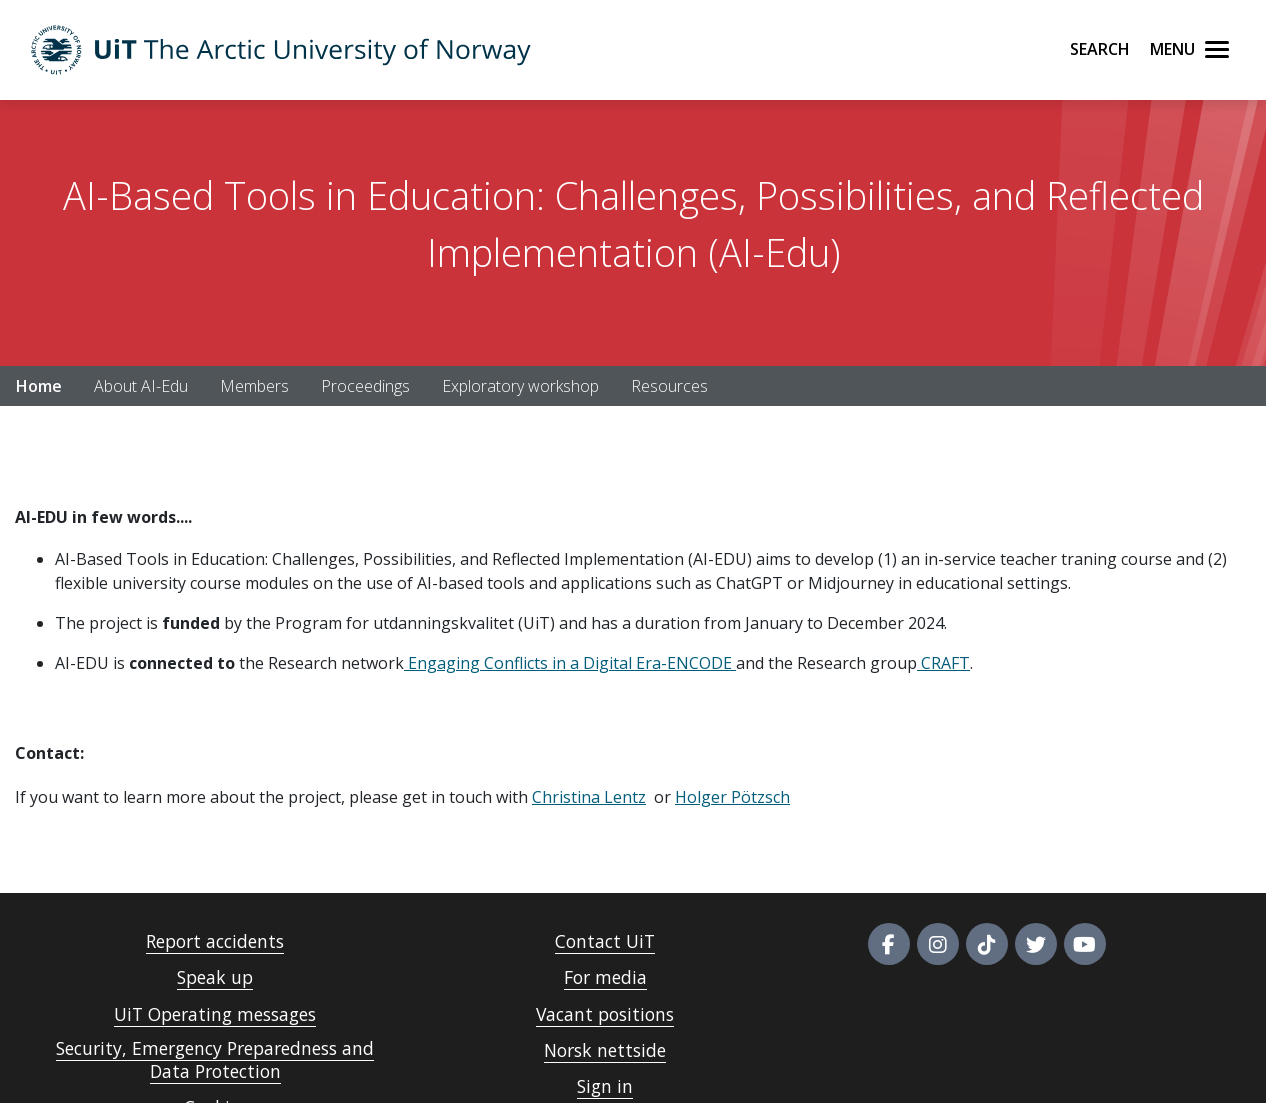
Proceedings (365, 386)
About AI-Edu (141, 386)
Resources (669, 386)
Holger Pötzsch (732, 797)
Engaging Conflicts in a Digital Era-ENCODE (568, 663)
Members (254, 386)
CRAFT (943, 663)
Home (39, 386)
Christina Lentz (589, 797)
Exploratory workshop (520, 386)
